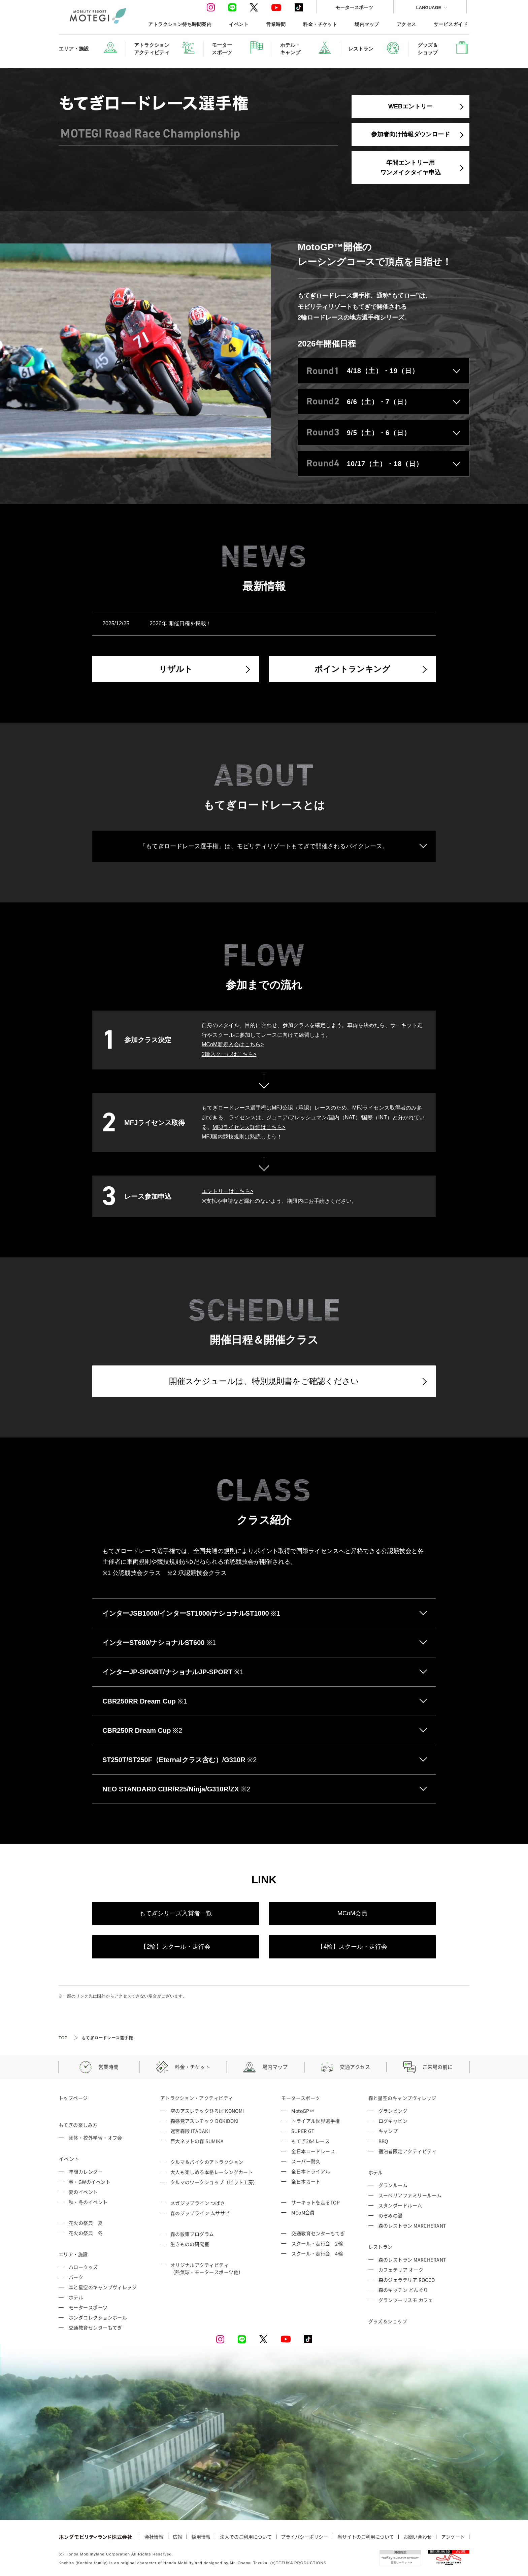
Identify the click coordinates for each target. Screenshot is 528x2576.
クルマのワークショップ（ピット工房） (214, 2182)
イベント (239, 24)
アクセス (406, 24)
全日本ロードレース (313, 2151)
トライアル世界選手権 (315, 2120)
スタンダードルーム (400, 2205)
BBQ (383, 2141)
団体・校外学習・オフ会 (95, 2137)
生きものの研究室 (189, 2244)
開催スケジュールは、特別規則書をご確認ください (264, 1381)
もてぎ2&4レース (310, 2141)
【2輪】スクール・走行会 (175, 1946)
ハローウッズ (83, 2267)
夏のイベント (83, 2191)
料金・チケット (320, 24)
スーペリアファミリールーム (410, 2195)
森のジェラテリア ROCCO (406, 2279)
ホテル (76, 2297)
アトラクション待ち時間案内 (179, 24)
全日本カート (306, 2181)
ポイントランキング (352, 668)
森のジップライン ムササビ (200, 2213)
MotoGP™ (302, 2110)
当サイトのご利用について (365, 2537)
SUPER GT (303, 2130)
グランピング (393, 2110)
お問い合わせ (417, 2537)
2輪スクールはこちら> (229, 1054)
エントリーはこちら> (227, 1191)
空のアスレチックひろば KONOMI (207, 2110)
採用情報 (201, 2537)
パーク (76, 2277)
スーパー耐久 (306, 2161)
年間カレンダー (86, 2171)
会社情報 (153, 2537)
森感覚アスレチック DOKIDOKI (204, 2120)
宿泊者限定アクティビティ (407, 2151)
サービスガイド (451, 24)
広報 (177, 2537)
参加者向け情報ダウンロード (410, 134)
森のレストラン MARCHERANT (412, 2225)
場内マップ (367, 24)
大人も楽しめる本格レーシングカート (211, 2172)
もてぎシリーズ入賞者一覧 (175, 1913)
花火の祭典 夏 (86, 2222)
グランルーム (393, 2185)
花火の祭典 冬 (86, 2233)
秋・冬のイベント (88, 2202)
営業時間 (276, 24)
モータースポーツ (354, 7)
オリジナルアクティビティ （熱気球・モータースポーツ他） (206, 2268)
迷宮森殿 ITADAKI (190, 2130)
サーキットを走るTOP (315, 2202)
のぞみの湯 (390, 2215)
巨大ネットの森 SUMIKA (197, 2141)
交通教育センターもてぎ (95, 2327)
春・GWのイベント (89, 2181)
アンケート (453, 2537)
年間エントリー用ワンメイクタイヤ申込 (410, 167)
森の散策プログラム (192, 2234)
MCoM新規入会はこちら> (233, 1044)
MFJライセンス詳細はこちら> (248, 1127)
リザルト (176, 668)
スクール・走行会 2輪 (317, 2243)
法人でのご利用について (246, 2537)
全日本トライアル (310, 2171)
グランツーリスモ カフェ (405, 2300)
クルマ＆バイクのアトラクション (206, 2161)
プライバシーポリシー (304, 2537)
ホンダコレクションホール (98, 2317)
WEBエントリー (410, 106)
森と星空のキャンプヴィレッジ (103, 2287)
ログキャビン (393, 2120)
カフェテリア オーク (401, 2269)
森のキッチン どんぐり (403, 2289)
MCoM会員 (352, 1913)
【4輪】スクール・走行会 (352, 1946)
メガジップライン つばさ (197, 2203)
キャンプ (388, 2130)
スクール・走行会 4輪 (317, 2253)
